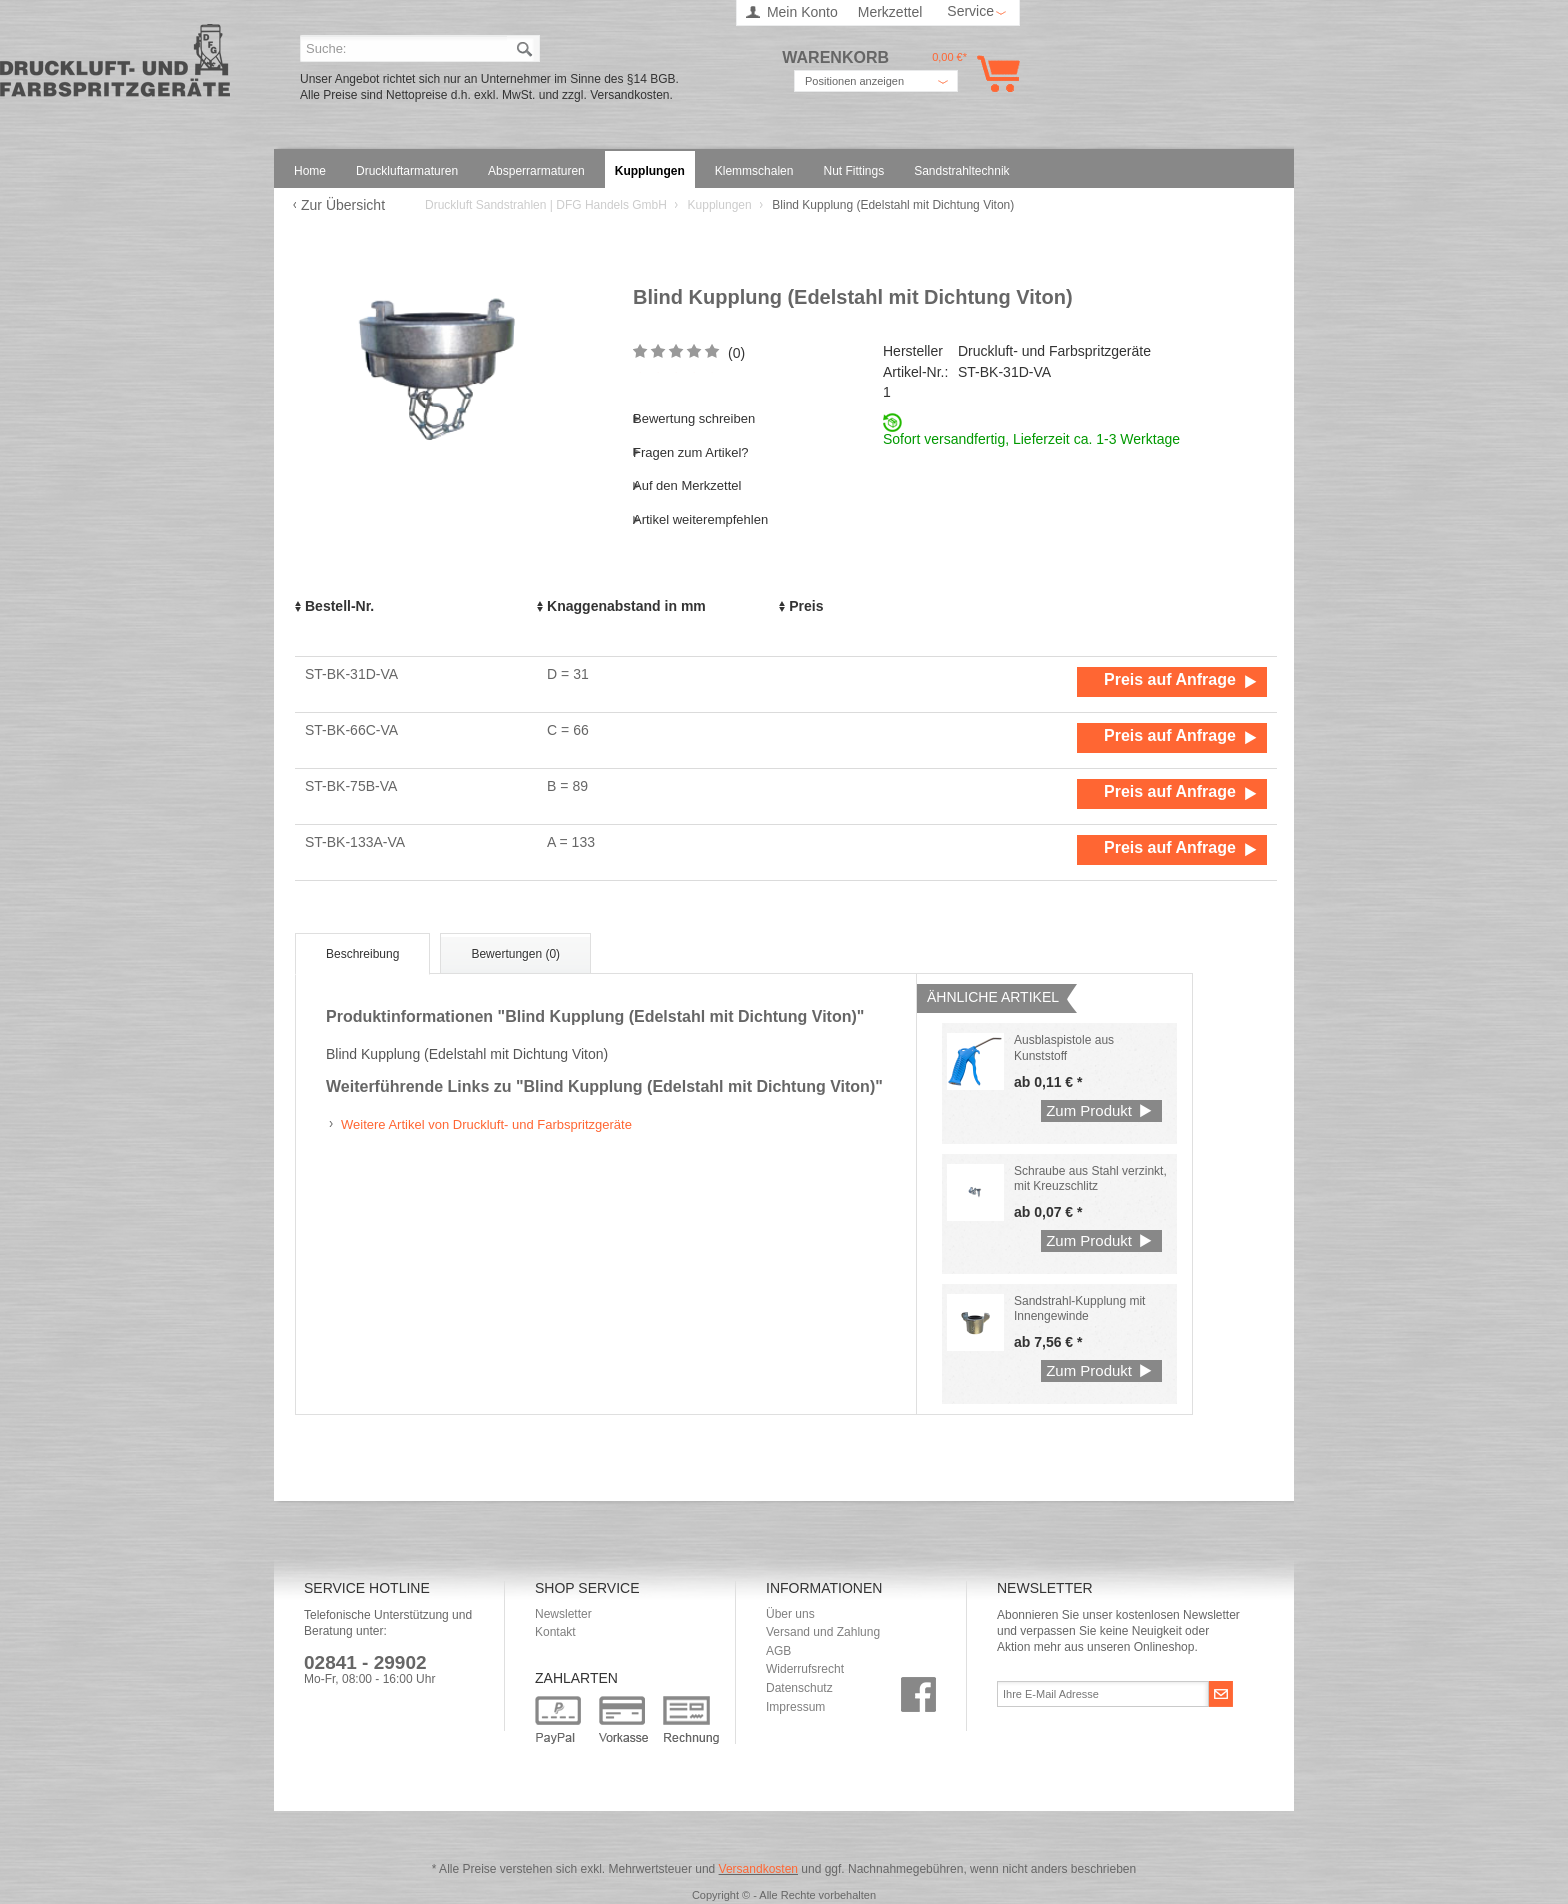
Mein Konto (802, 12)
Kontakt (555, 1632)
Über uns (790, 1614)
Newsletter (563, 1614)
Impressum (795, 1707)
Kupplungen (721, 205)
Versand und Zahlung (823, 1632)
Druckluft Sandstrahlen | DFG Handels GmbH (115, 66)
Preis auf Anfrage (1170, 679)
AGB (778, 1651)
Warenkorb (994, 73)
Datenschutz (799, 1688)
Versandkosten (758, 1869)
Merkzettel (890, 12)
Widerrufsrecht (805, 1669)
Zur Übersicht (343, 205)
